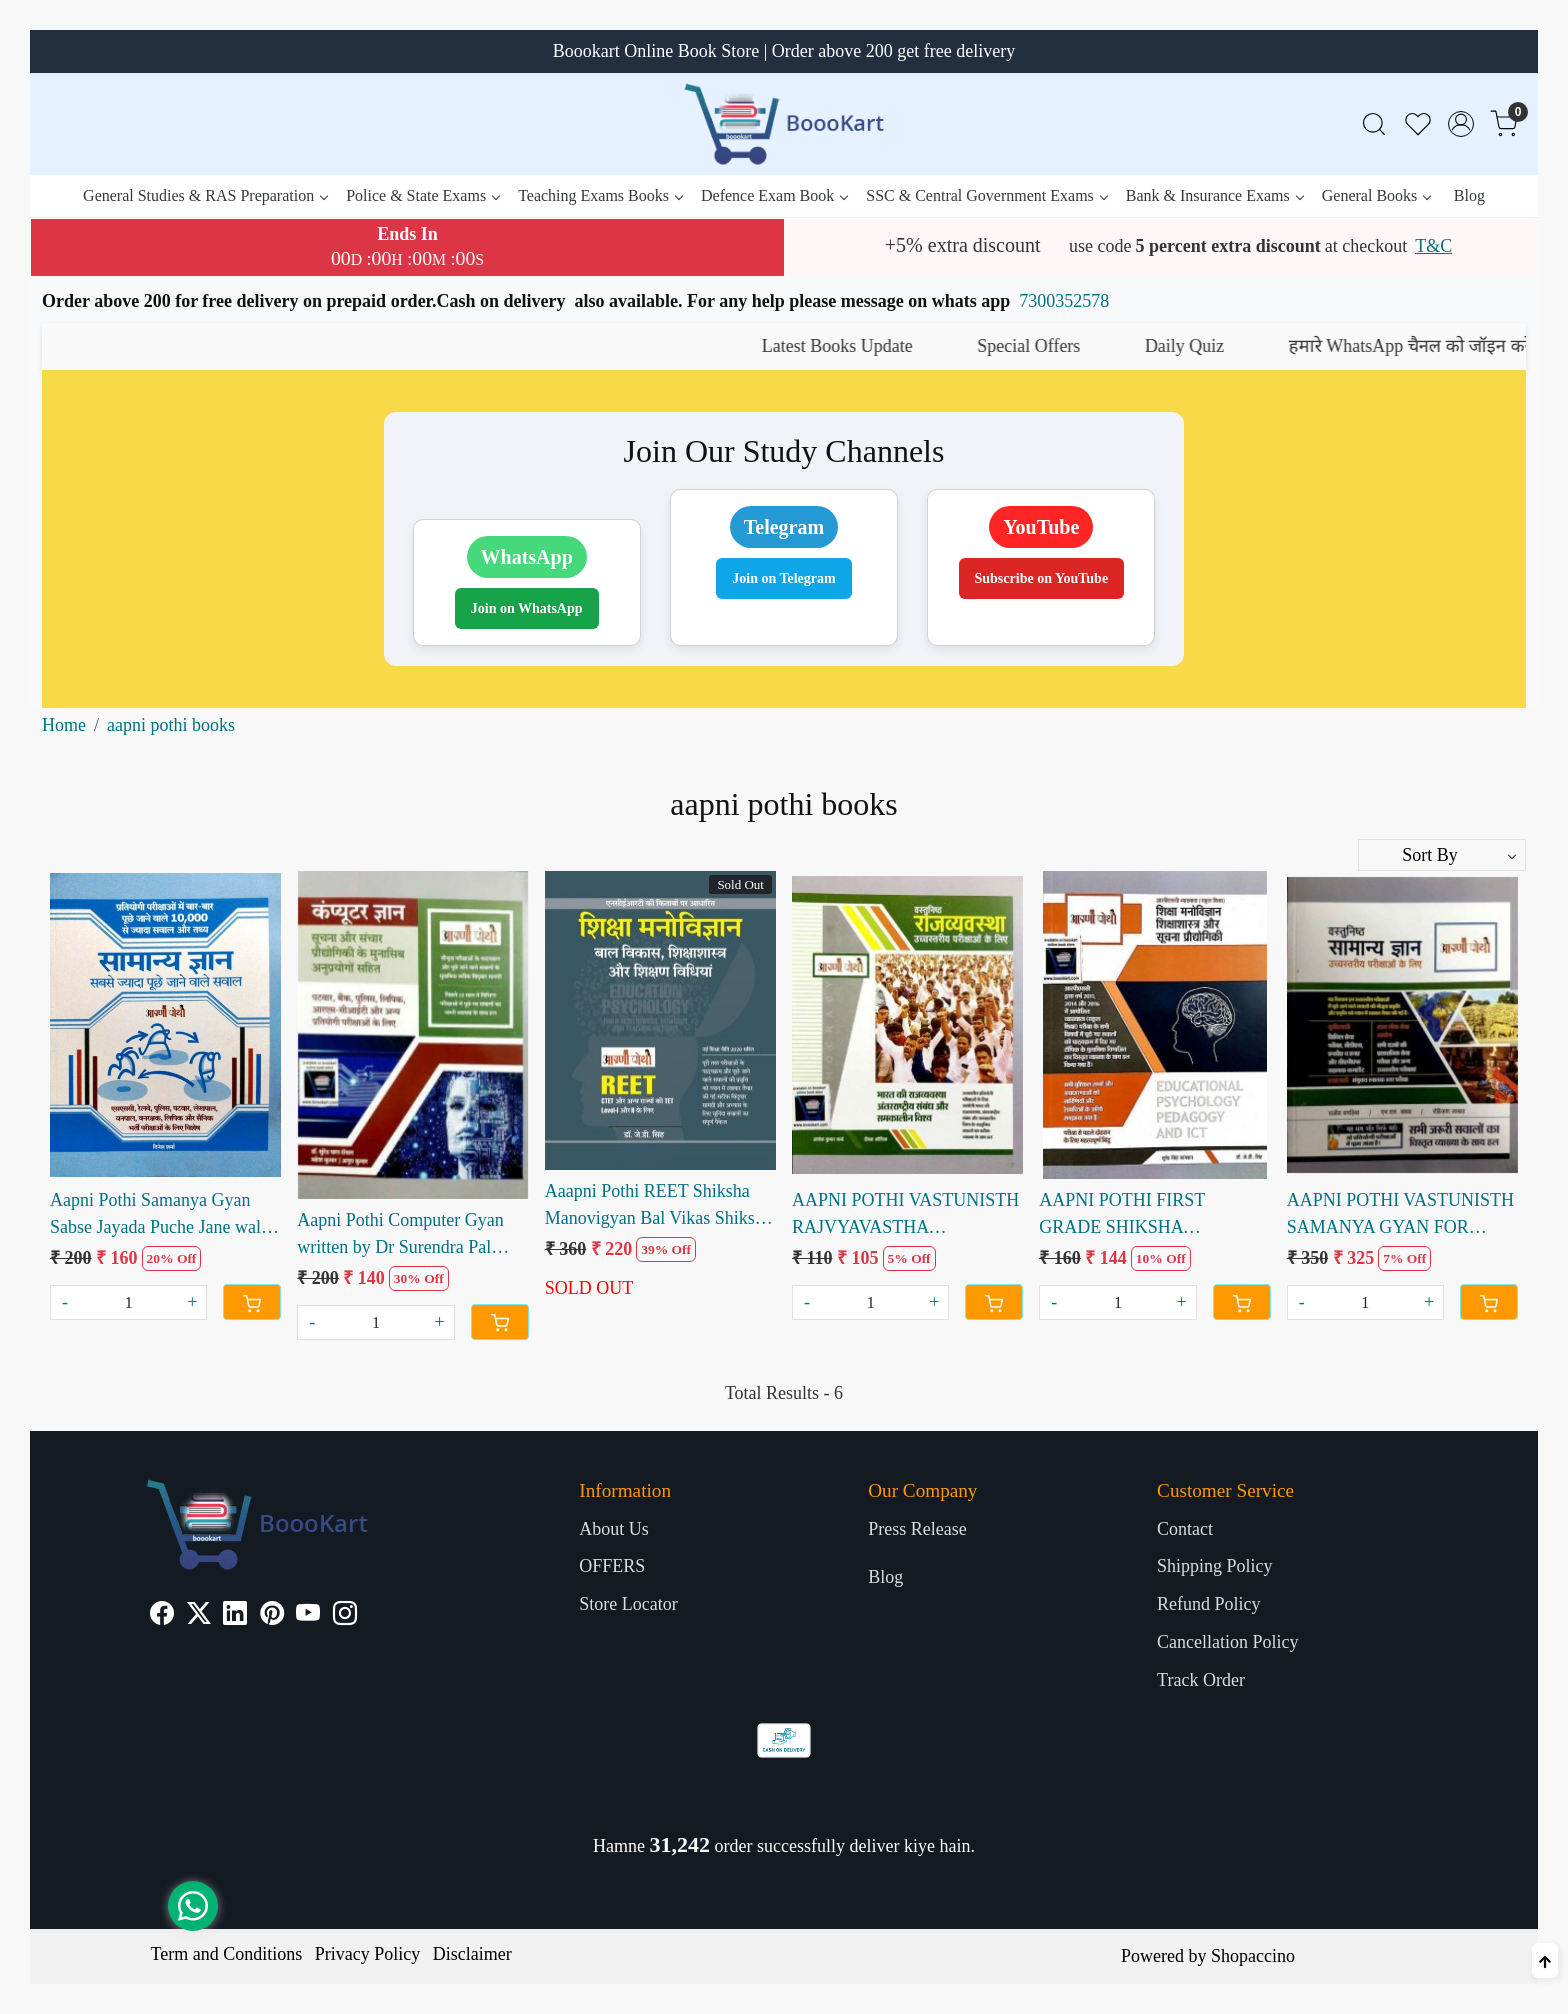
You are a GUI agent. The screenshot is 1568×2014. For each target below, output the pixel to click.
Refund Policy (1209, 1604)
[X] (199, 1616)
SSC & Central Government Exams (986, 195)
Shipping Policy (1215, 1566)
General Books (1376, 195)
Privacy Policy (368, 1954)
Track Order (1201, 1680)
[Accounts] (1461, 124)
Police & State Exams (422, 195)
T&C (1433, 246)
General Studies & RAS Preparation (205, 195)
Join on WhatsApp (527, 608)
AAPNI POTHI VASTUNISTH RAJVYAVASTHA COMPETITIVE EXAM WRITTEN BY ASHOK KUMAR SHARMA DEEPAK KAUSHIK (905, 1215)
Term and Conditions (227, 1954)
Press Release (917, 1529)
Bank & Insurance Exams (1214, 195)
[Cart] (252, 1302)
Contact (1185, 1529)
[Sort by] (1442, 855)
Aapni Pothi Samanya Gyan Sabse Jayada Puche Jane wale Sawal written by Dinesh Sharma (159, 1215)
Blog (1469, 195)
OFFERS (612, 1566)
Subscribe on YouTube (1042, 578)
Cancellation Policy (1227, 1642)
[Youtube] (308, 1616)
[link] (1374, 124)
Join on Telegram (783, 578)
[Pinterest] (272, 1616)
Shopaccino (1253, 1956)
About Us (614, 1529)
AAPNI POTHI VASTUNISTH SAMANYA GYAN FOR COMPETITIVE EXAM (1400, 1215)
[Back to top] (1545, 1960)
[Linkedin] (235, 1616)
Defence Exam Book (774, 195)
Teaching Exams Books (600, 195)
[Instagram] (345, 1616)
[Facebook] (162, 1616)
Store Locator (628, 1604)
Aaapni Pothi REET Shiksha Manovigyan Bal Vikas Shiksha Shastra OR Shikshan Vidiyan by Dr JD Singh (658, 1206)
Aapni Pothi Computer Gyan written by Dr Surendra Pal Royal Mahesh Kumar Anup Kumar (400, 1235)
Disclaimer (472, 1954)
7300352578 (1064, 301)
